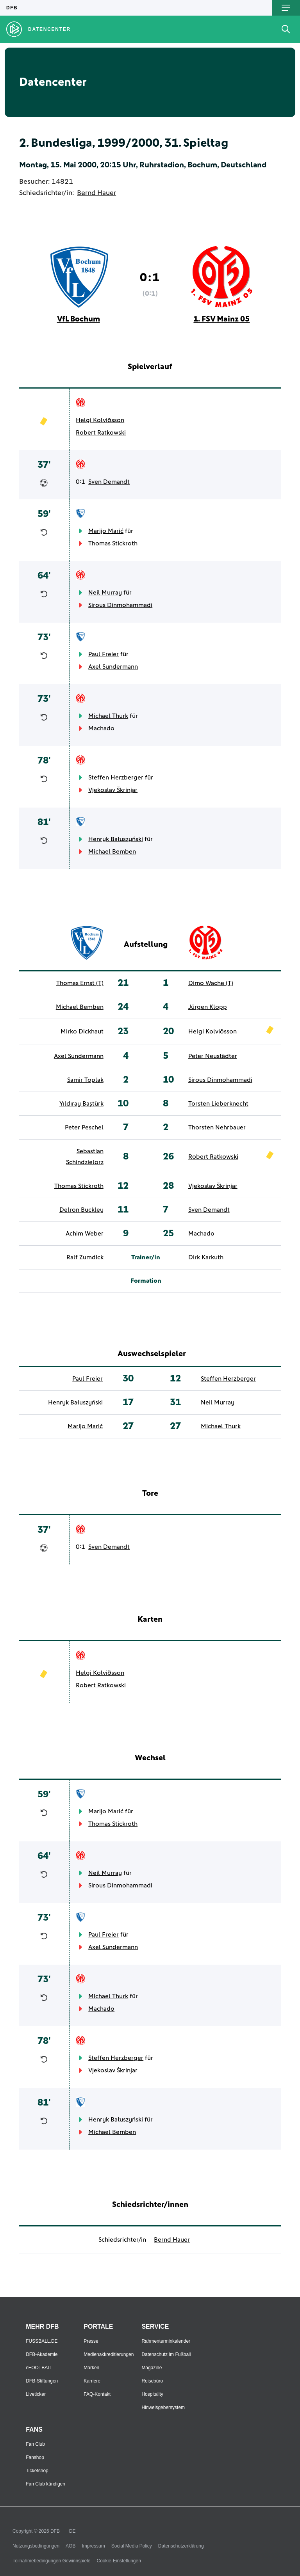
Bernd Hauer (96, 193)
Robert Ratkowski (101, 433)
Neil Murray (105, 592)
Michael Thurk (108, 716)
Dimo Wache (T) (210, 983)
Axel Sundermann (113, 667)
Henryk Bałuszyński (115, 839)
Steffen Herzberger (115, 777)
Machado (101, 728)
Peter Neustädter (212, 1056)
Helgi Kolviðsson (100, 420)
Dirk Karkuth (205, 1257)
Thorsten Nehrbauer (217, 1127)
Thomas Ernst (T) (80, 983)
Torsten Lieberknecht (218, 1104)
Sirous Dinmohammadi (120, 605)
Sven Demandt (109, 482)
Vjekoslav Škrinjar (113, 790)
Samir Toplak (85, 1080)
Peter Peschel (84, 1127)
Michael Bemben (112, 852)
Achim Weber (85, 1233)
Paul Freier (103, 654)
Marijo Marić (105, 531)
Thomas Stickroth (113, 543)
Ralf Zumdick (85, 1257)
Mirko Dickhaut (82, 1031)
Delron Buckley (81, 1210)
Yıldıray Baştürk (81, 1104)
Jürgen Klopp (207, 1007)
